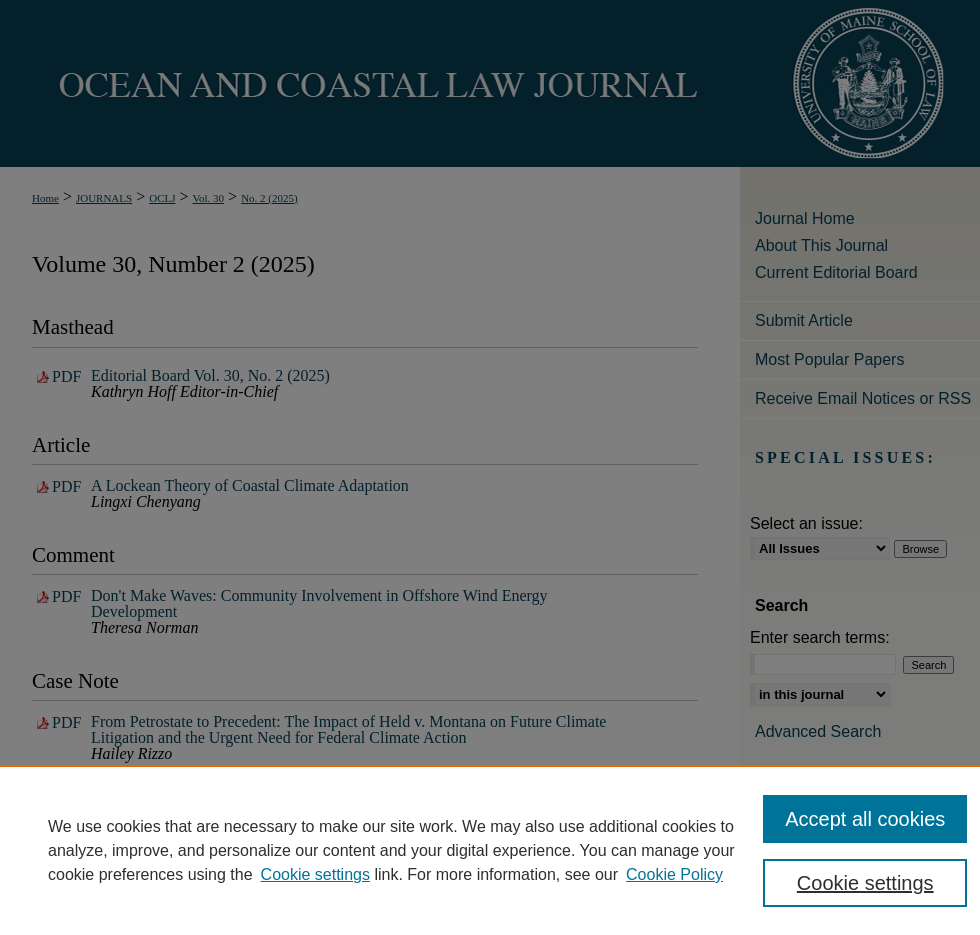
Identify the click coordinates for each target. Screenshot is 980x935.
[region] (490, 850)
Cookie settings (315, 874)
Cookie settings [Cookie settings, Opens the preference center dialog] (865, 883)
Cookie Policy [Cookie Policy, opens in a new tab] (674, 874)
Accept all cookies (865, 819)
